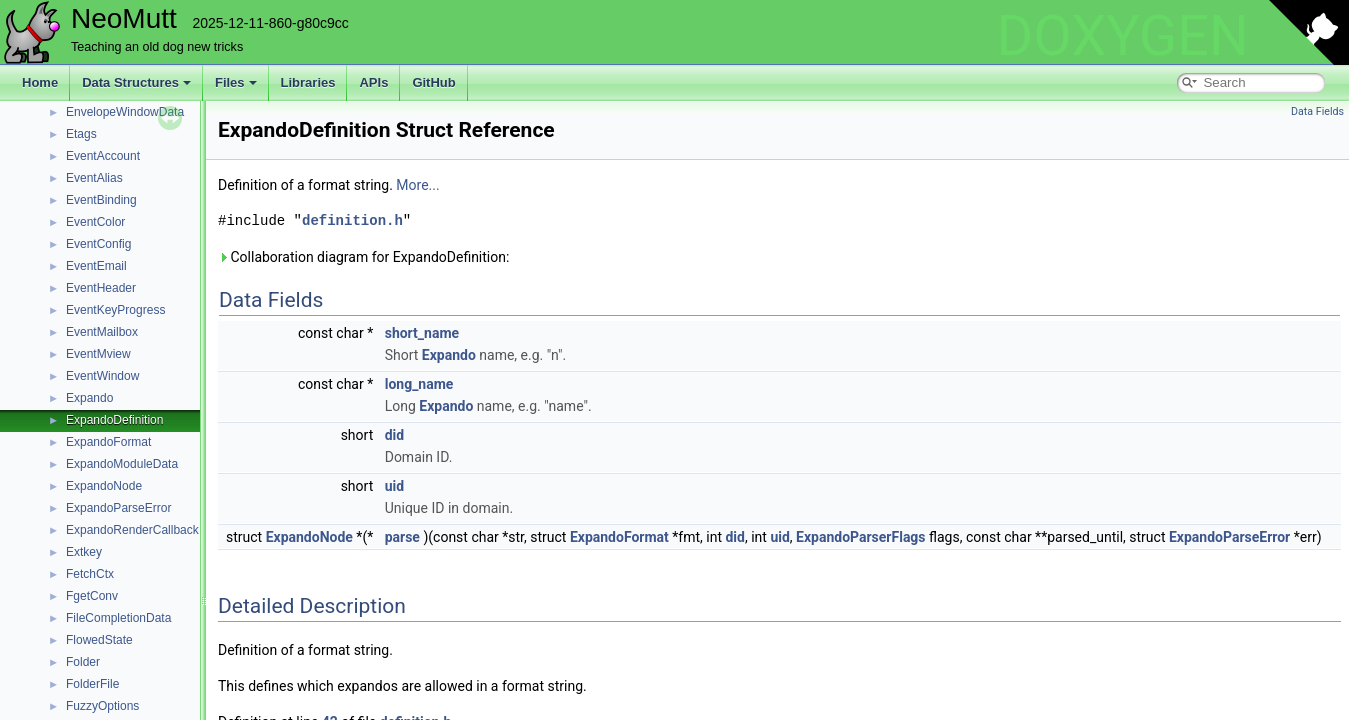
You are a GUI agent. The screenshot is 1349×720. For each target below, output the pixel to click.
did (394, 435)
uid (394, 486)
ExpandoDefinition (114, 420)
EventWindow (102, 376)
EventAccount (103, 156)
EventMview (98, 354)
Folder (83, 662)
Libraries (308, 82)
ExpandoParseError (118, 508)
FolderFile (92, 684)
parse (402, 537)
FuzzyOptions (102, 706)
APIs (373, 82)
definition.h (352, 220)
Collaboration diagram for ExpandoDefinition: (363, 257)
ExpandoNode (104, 486)
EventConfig (98, 244)
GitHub (433, 82)
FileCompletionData (118, 618)
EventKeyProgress (115, 310)
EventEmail (96, 266)
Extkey (84, 552)
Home (40, 82)
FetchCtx (90, 574)
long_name (419, 384)
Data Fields (1317, 111)
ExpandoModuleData (122, 464)
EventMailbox (102, 332)
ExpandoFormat (108, 442)
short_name (422, 333)
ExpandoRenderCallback (132, 530)
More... (417, 185)
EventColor (95, 222)
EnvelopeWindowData (125, 112)
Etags (81, 134)
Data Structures (136, 82)
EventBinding (101, 200)
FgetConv (92, 596)
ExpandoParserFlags (861, 537)
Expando (89, 398)
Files (236, 82)
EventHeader (101, 288)
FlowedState (99, 640)
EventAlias (94, 178)
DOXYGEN (1122, 36)
